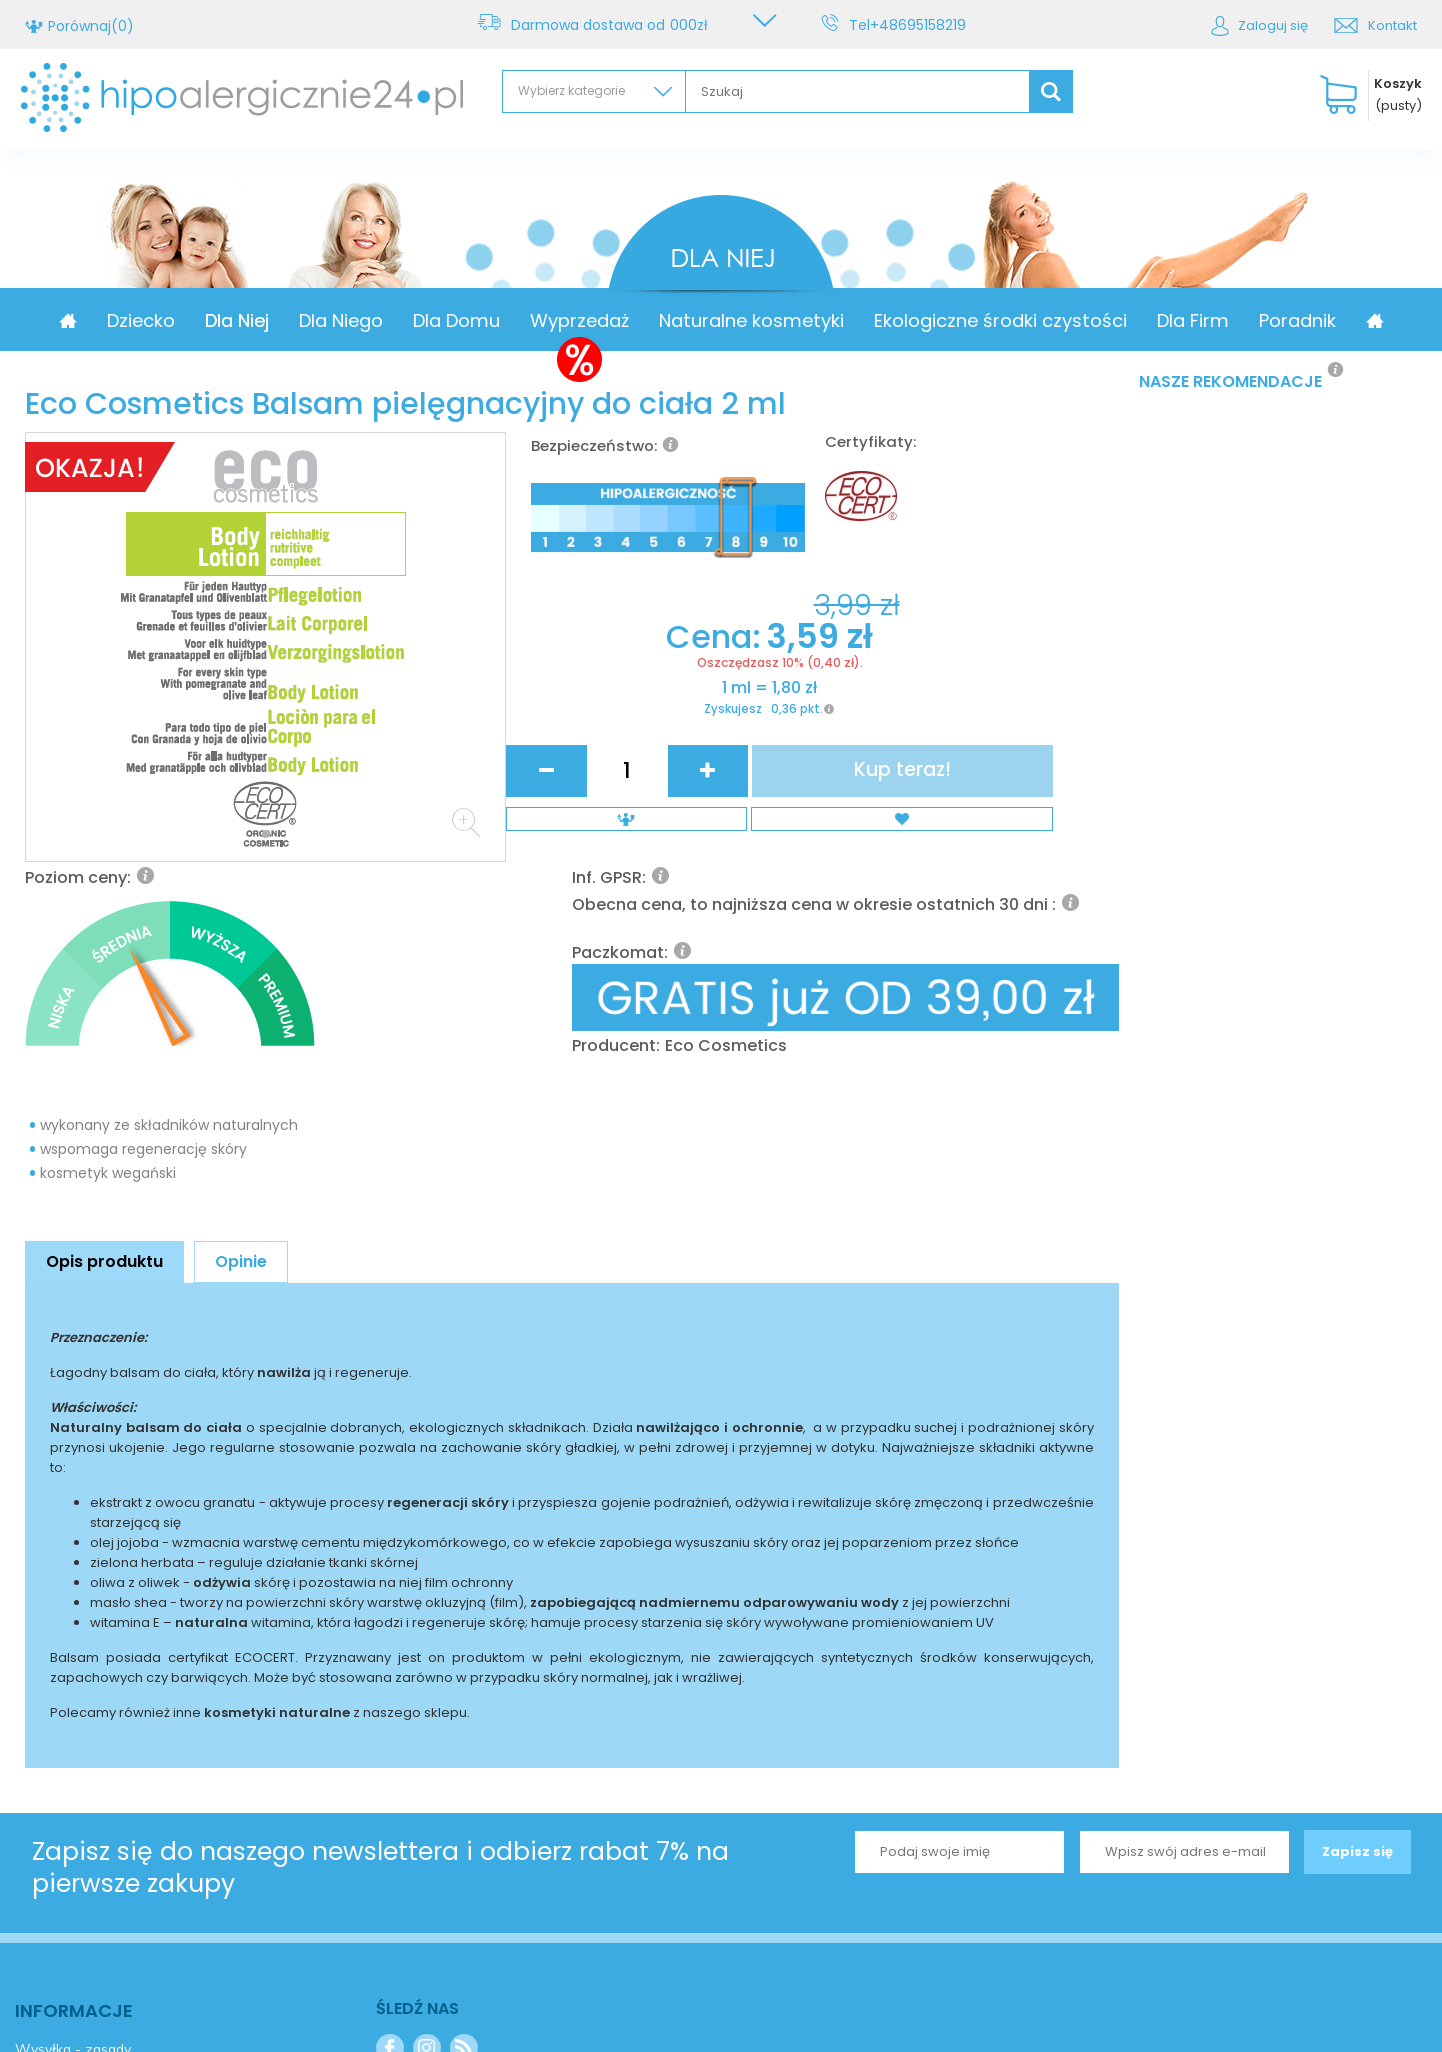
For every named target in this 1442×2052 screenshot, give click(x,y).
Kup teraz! (1038, 883)
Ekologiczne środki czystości (1082, 320)
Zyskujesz (632, 933)
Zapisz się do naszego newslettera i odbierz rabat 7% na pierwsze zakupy (380, 1666)
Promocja (115, 320)
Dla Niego (423, 320)
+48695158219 (921, 25)
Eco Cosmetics (972, 776)
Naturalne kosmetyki (833, 320)
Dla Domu (538, 320)
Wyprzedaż (661, 320)
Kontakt (1392, 25)
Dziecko (223, 320)
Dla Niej (319, 320)
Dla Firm (1275, 320)
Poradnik (1379, 320)
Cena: (617, 845)
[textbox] (857, 91)
